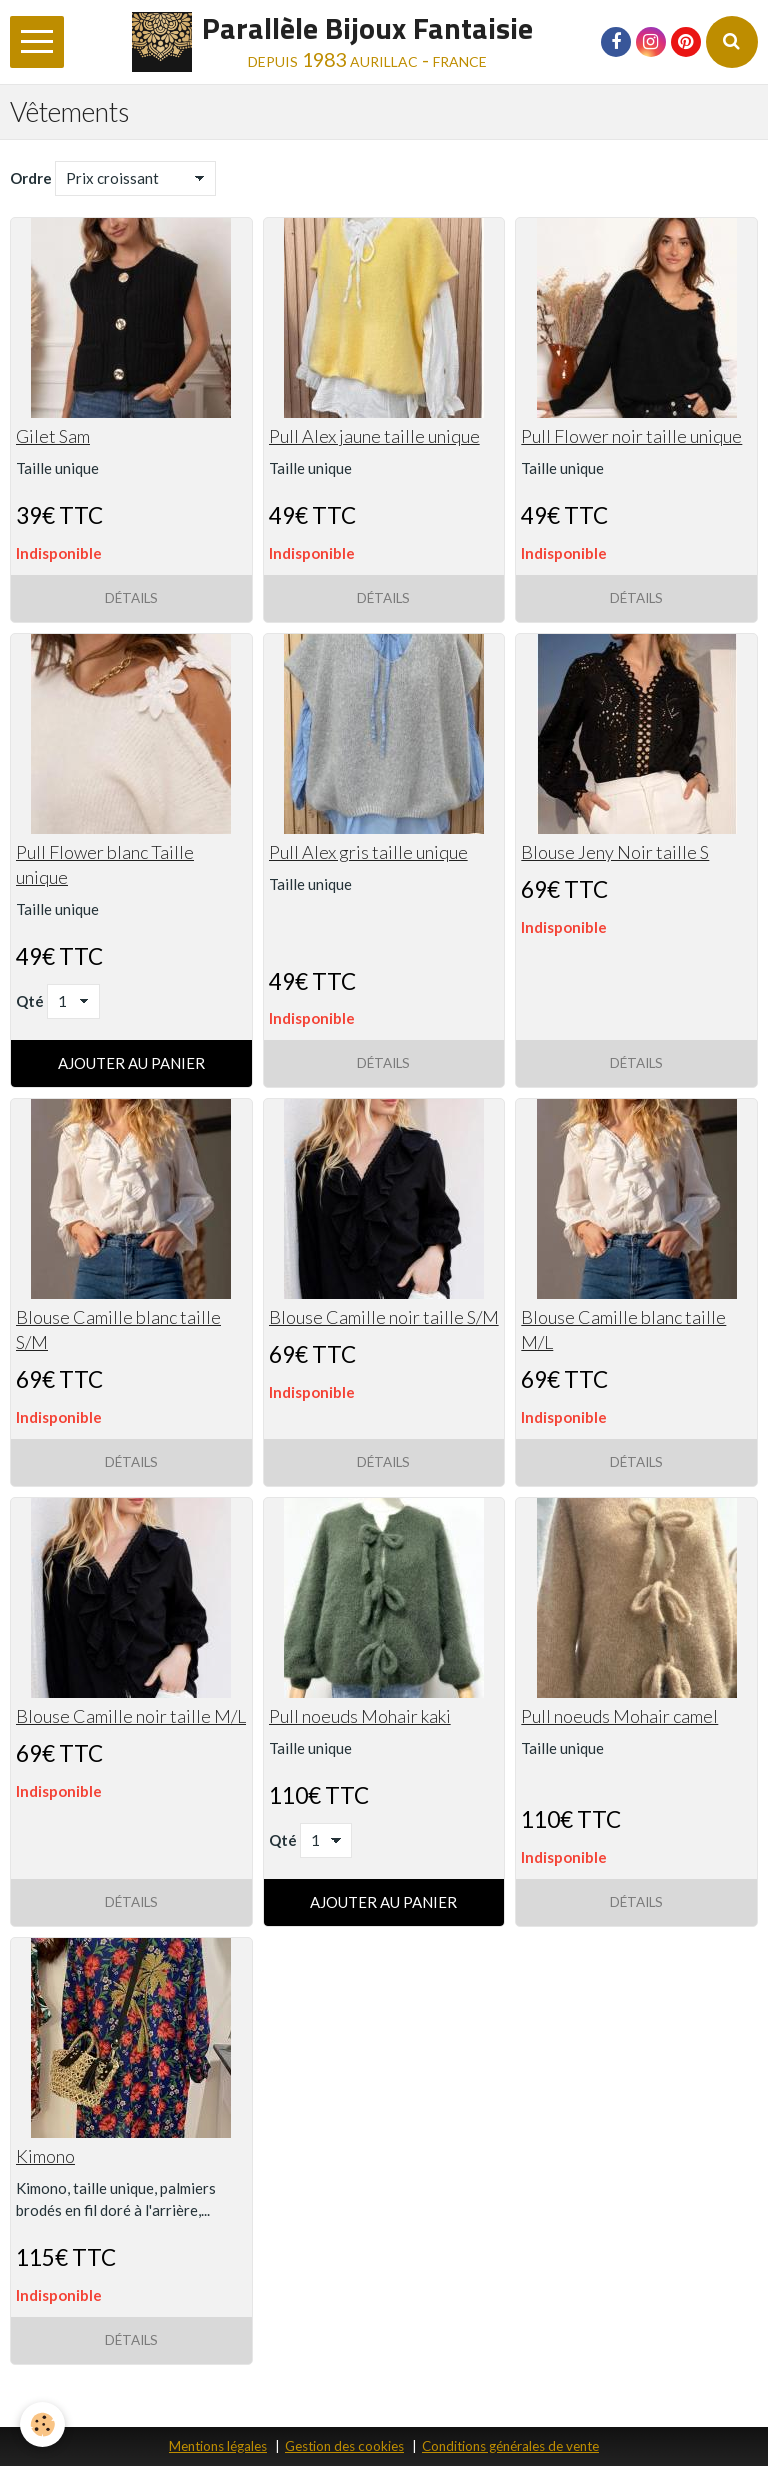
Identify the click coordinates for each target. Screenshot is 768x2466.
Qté (30, 1001)
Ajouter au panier (131, 1063)
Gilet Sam (53, 436)
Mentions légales (218, 2446)
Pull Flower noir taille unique (631, 436)
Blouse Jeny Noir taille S (615, 852)
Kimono (45, 2156)
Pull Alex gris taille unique (368, 852)
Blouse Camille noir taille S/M (384, 1317)
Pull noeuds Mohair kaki (360, 1716)
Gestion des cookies (344, 2446)
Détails (131, 598)
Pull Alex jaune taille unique (374, 436)
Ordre (31, 178)
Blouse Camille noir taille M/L (131, 1716)
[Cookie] (42, 2424)
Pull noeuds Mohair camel (619, 1716)
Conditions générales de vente (510, 2446)
